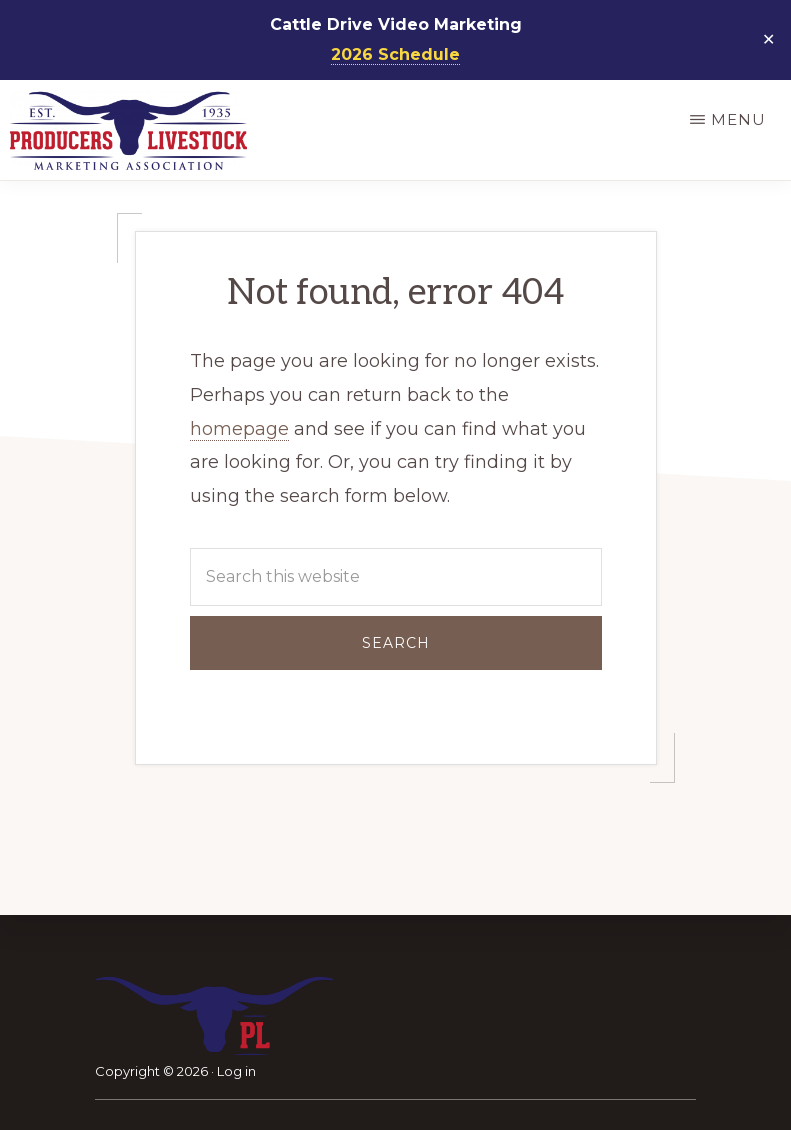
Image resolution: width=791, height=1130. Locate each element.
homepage (239, 429)
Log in (236, 1071)
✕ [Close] (769, 40)
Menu (738, 119)
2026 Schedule (395, 54)
